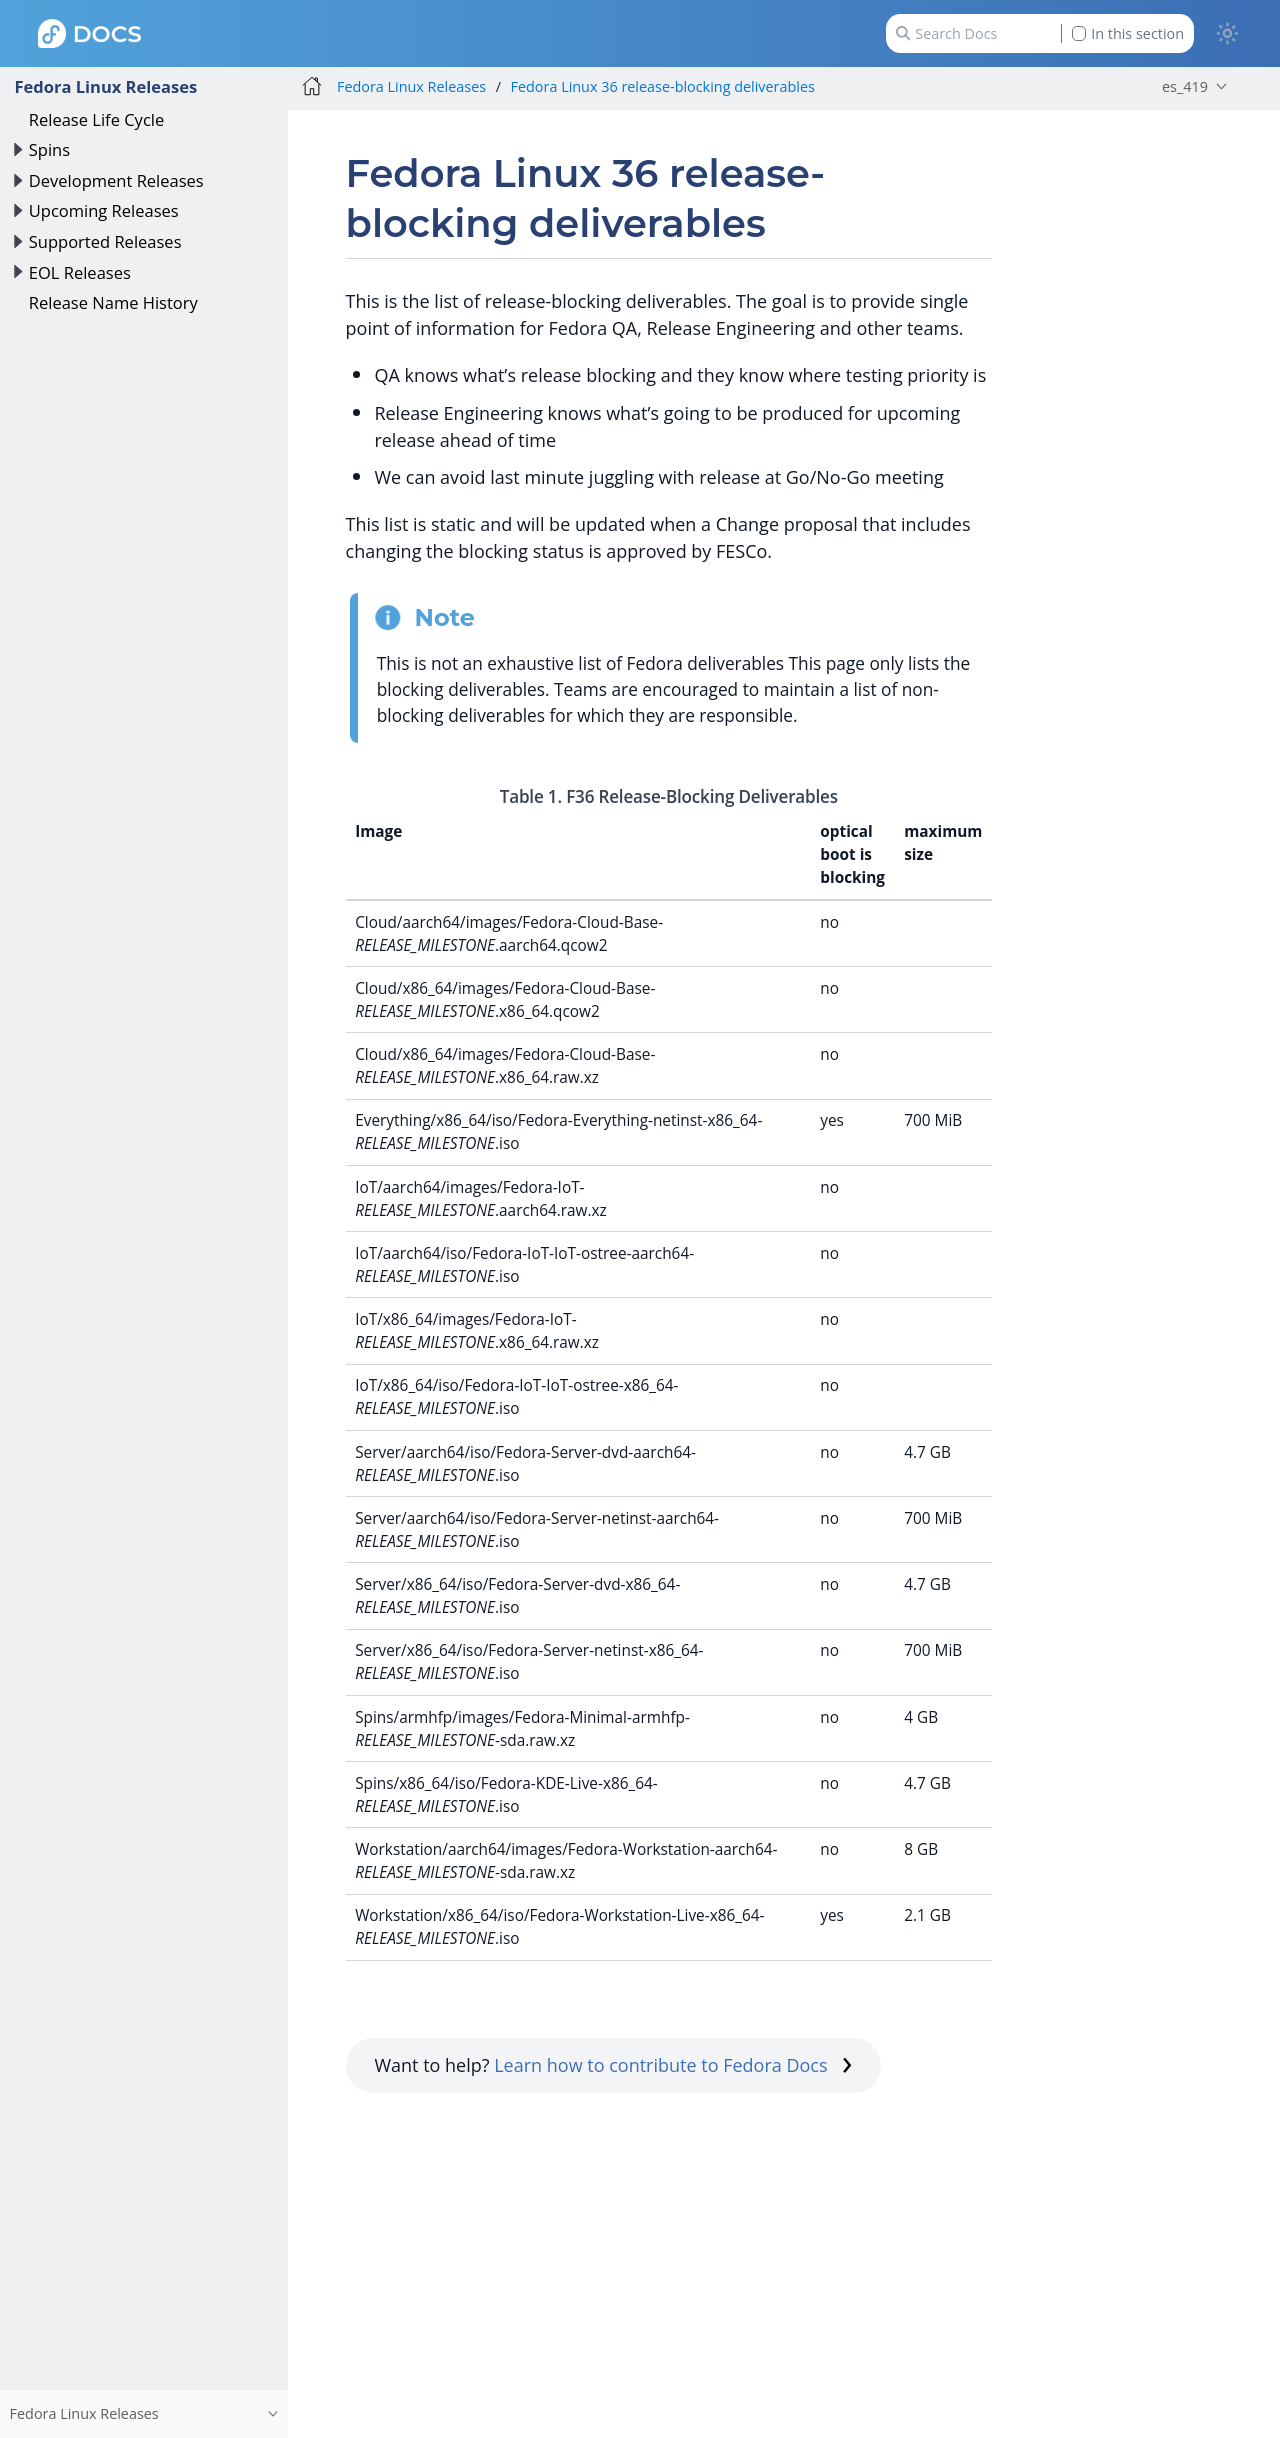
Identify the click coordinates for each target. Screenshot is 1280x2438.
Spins (49, 149)
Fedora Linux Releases (105, 86)
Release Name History (113, 302)
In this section (1128, 33)
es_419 (1185, 86)
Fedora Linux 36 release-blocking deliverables (663, 86)
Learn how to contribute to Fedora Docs (673, 2065)
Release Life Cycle (96, 119)
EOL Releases (80, 272)
